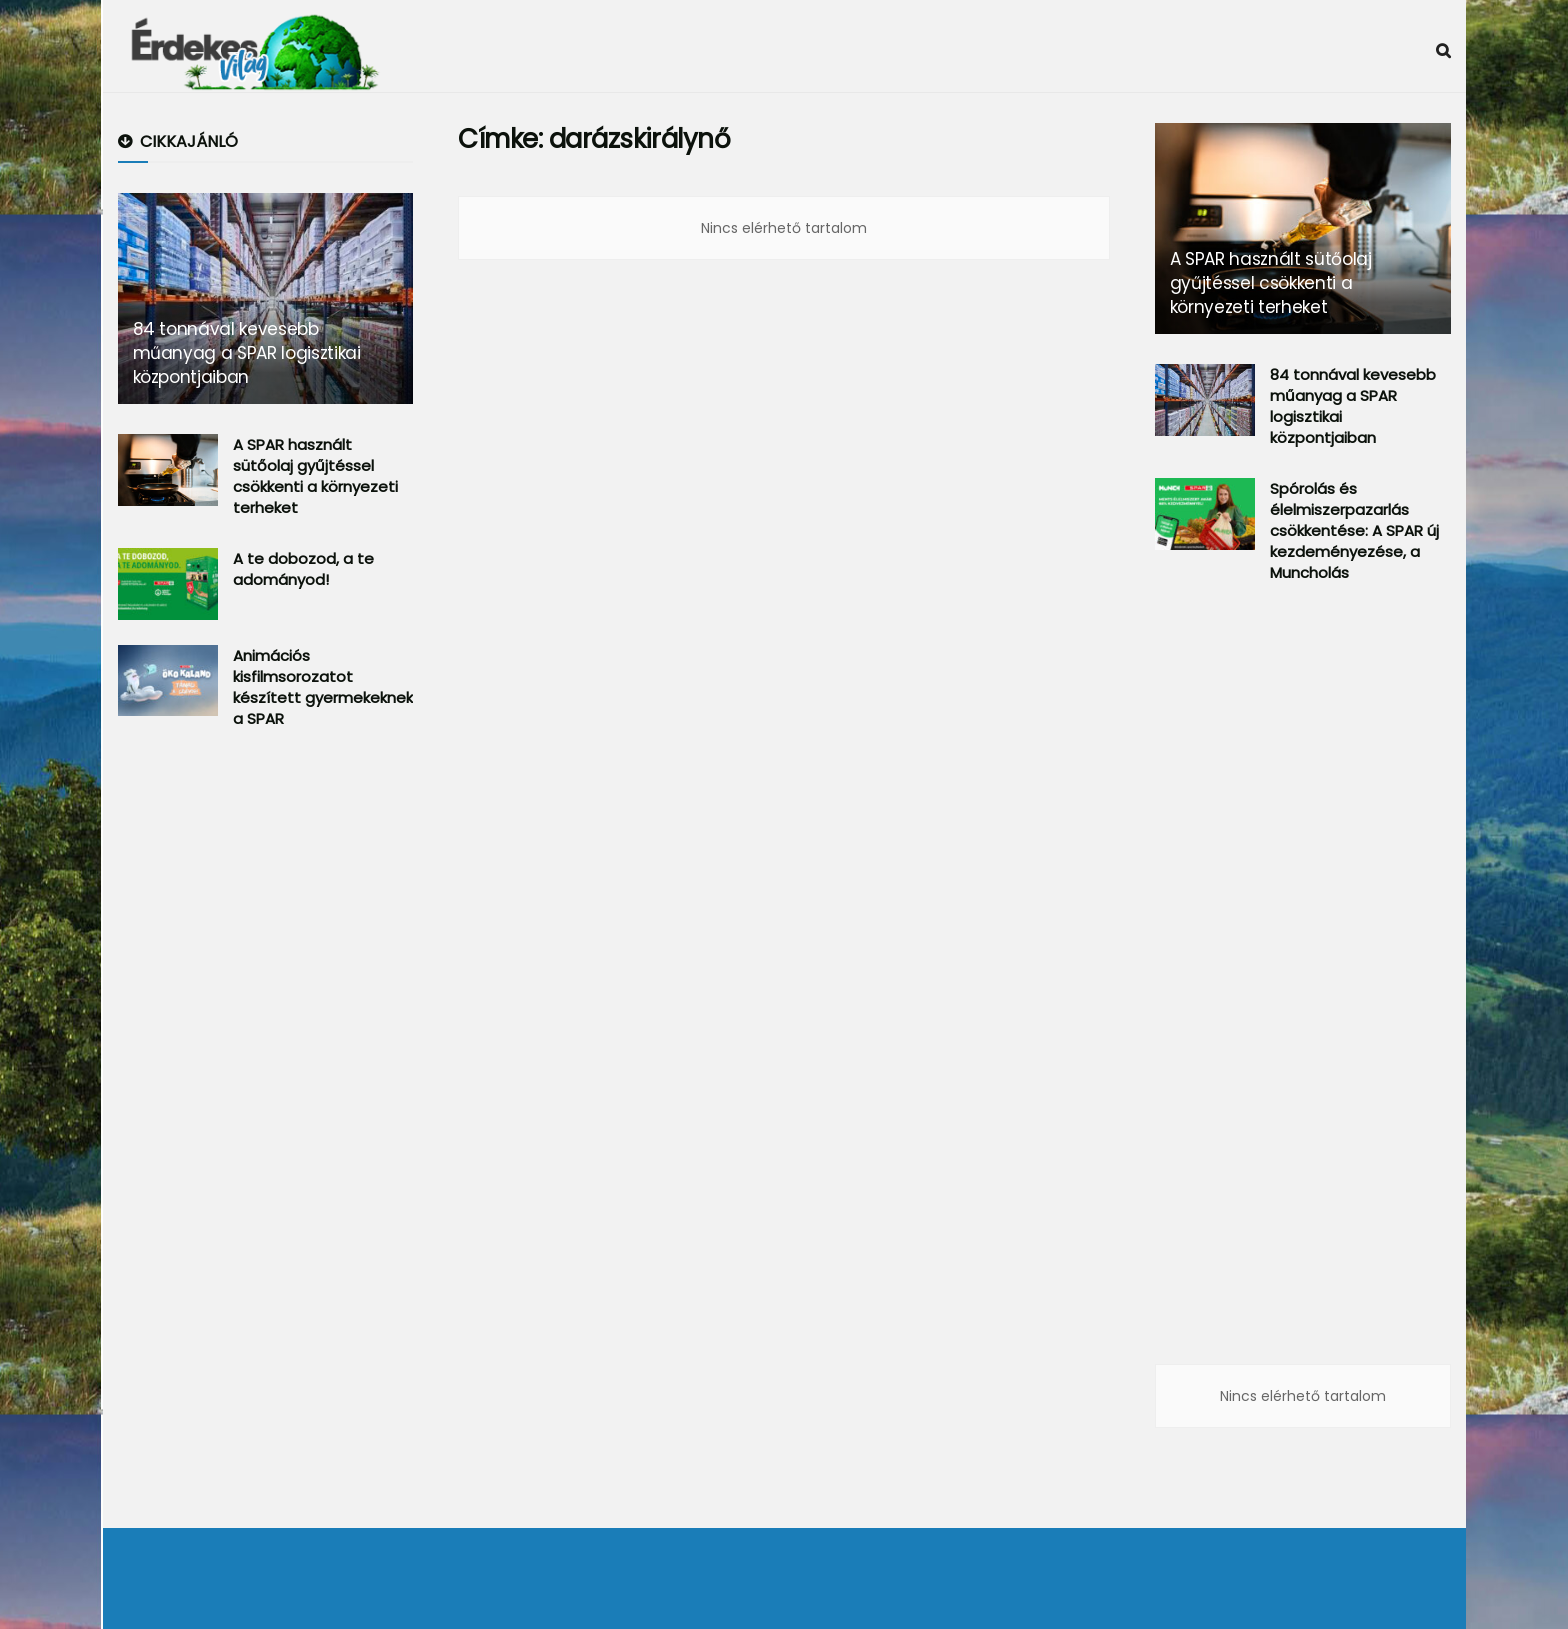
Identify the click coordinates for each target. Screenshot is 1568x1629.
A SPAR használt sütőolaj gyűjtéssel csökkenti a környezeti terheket (315, 476)
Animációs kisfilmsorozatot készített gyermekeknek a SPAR (323, 687)
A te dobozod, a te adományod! (303, 569)
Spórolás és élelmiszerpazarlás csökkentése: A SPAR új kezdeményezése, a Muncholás (1354, 530)
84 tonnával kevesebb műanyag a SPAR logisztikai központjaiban (247, 353)
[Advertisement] (268, 1074)
